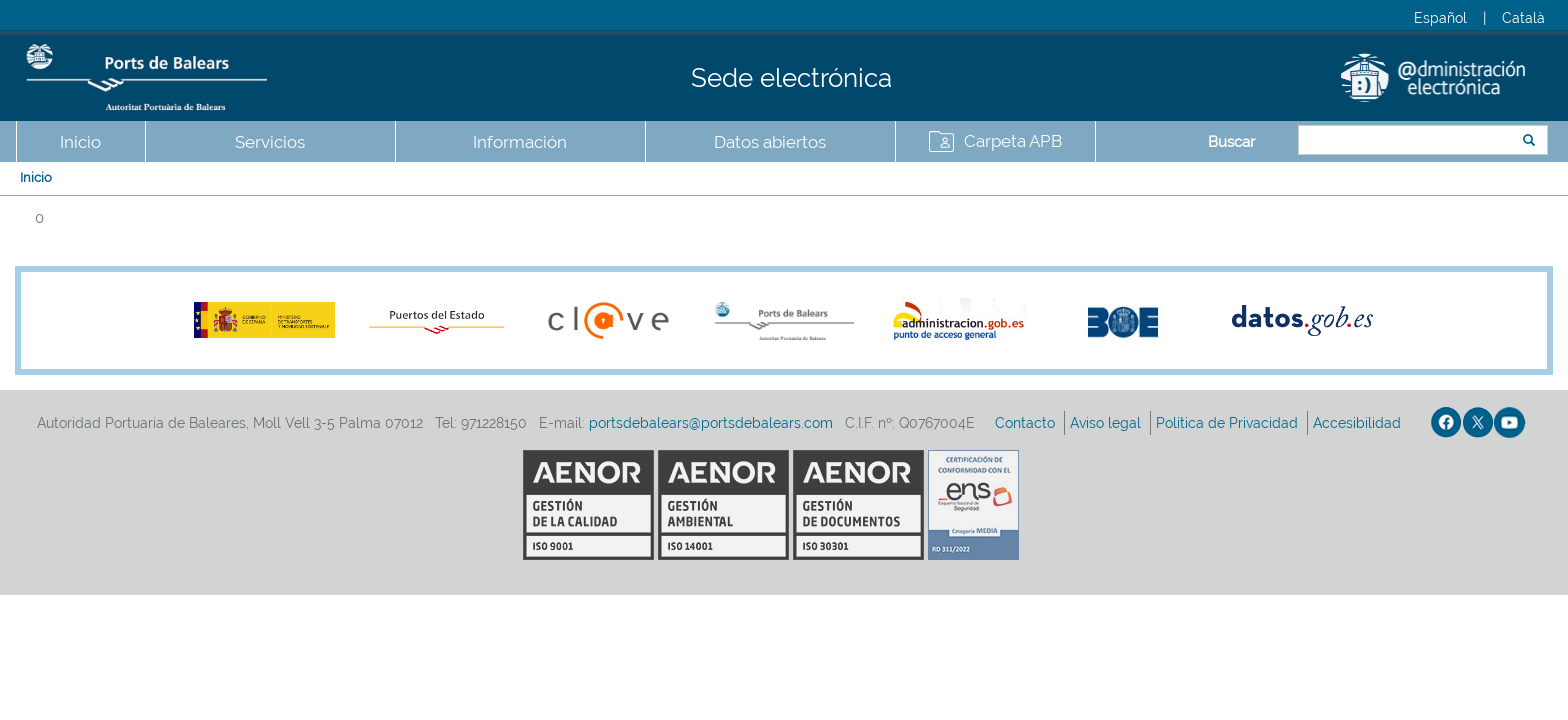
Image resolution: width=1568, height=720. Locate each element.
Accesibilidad (1359, 423)
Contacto (1027, 423)
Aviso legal (1107, 423)
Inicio (80, 142)
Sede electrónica (791, 78)
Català (1523, 18)
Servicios (270, 142)
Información (520, 142)
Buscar (1231, 142)
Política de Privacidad (1229, 423)
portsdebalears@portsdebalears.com (711, 423)
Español (1440, 18)
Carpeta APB (1013, 141)
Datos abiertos (770, 142)
